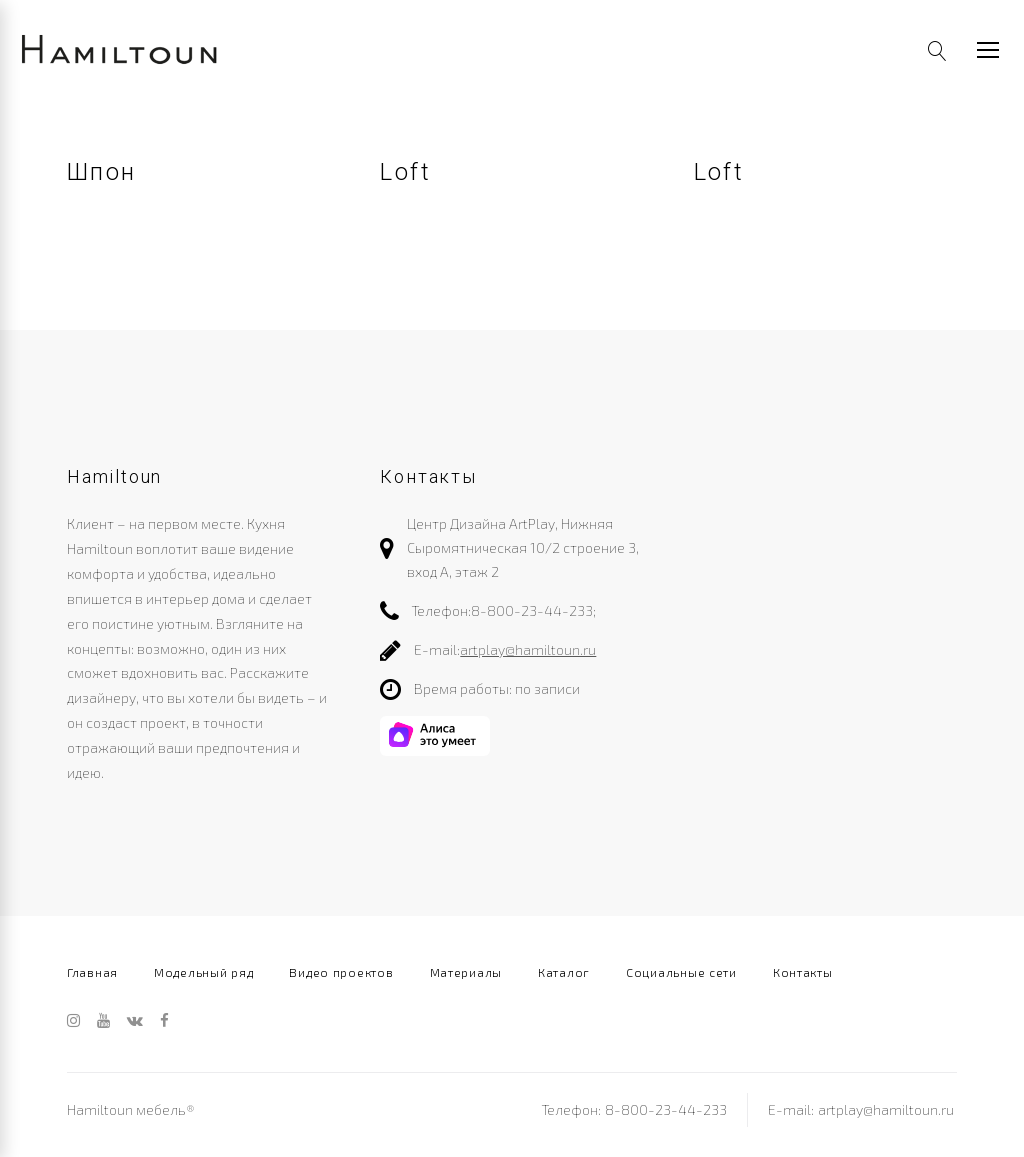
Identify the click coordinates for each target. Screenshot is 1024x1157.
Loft (405, 172)
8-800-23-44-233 (532, 610)
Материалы (466, 972)
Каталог (564, 972)
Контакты (803, 972)
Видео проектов (341, 972)
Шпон (102, 172)
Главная (92, 972)
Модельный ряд (203, 972)
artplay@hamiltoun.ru (528, 649)
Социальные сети (681, 972)
